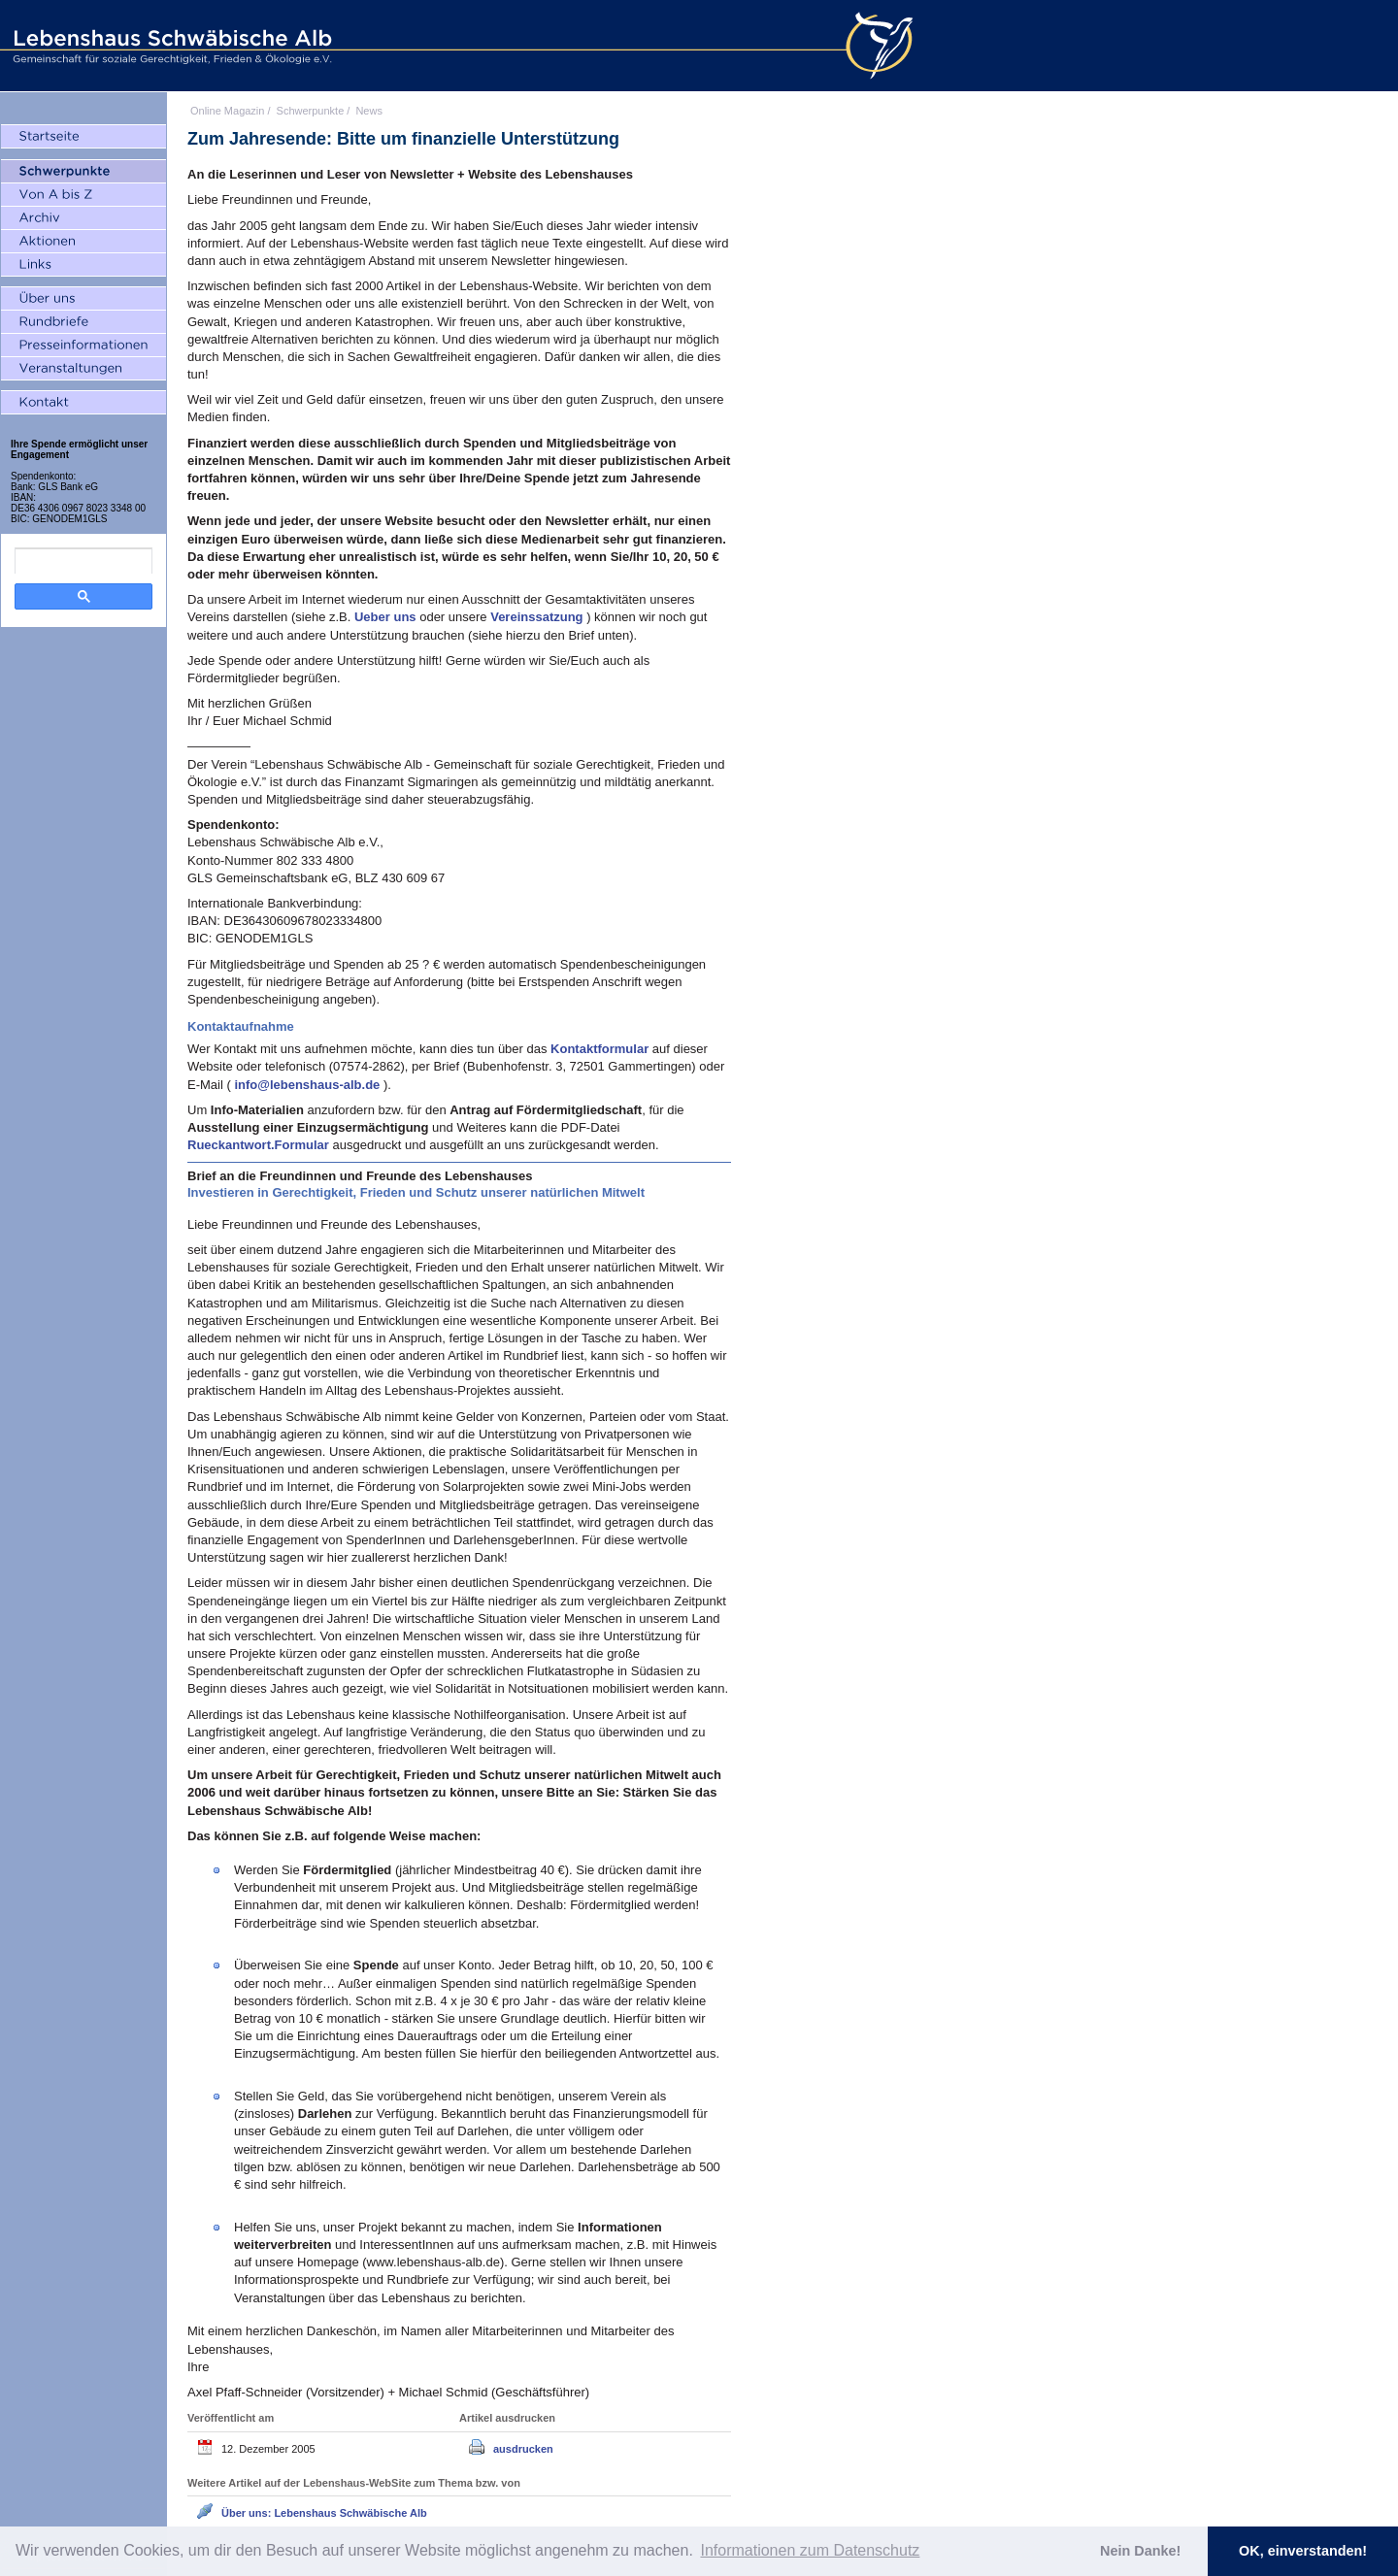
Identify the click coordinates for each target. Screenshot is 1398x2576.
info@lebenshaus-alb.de (308, 1084)
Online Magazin (227, 110)
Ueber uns (386, 617)
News (369, 110)
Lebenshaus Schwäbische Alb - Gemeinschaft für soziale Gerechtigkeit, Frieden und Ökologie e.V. (170, 46)
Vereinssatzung (538, 617)
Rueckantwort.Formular (260, 1145)
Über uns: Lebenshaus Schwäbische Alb (324, 2513)
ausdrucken (523, 2449)
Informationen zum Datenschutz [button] (809, 2550)
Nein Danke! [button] (1140, 2551)
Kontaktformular (601, 1048)
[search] (83, 561)
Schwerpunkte (311, 110)
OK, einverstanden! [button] (1303, 2551)
